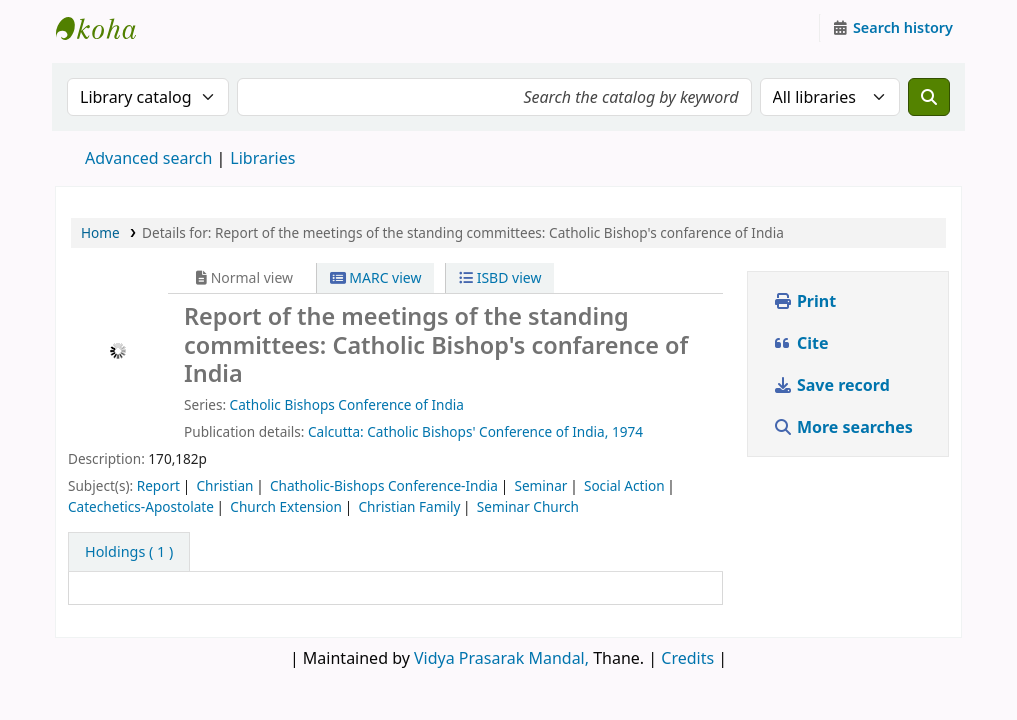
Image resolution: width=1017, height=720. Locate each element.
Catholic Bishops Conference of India (347, 404)
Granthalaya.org (106, 28)
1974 (627, 431)
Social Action (624, 485)
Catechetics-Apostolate (141, 506)
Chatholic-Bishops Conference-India (384, 485)
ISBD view (500, 277)
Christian (224, 485)
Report (158, 485)
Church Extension (286, 506)
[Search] (929, 97)
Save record (833, 385)
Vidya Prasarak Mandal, (501, 658)
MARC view (376, 277)
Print (804, 301)
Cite (801, 343)
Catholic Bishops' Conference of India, (487, 431)
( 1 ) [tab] (129, 551)
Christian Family (409, 506)
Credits (687, 658)
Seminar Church (528, 506)
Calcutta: (336, 431)
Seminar (540, 485)
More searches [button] (845, 427)
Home (100, 232)
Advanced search (148, 158)
